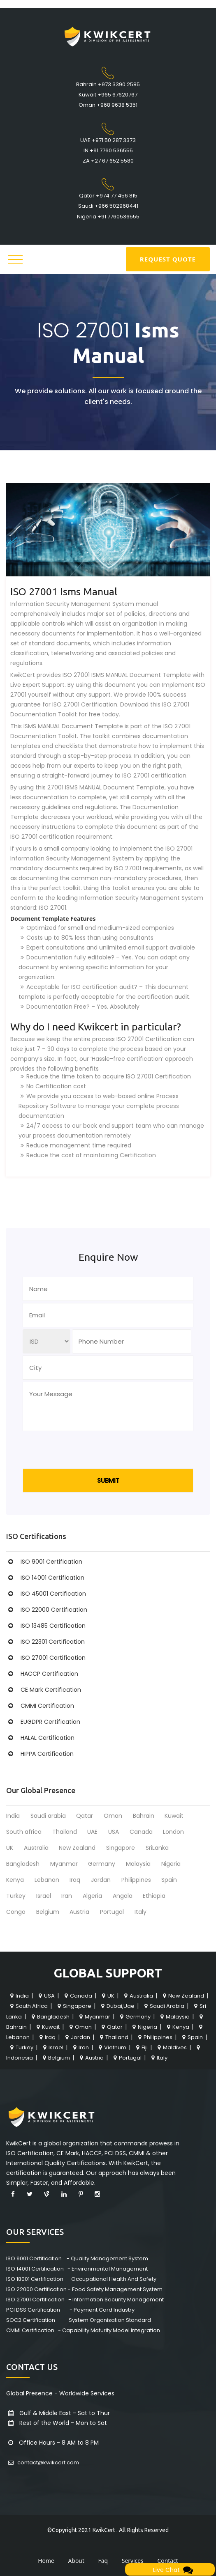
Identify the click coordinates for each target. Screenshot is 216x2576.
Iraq (75, 1880)
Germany (101, 1864)
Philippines (136, 1880)
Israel (43, 1896)
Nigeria (171, 1864)
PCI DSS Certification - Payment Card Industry (70, 2310)
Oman (113, 1816)
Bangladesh (22, 1864)
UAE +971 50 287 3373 (108, 140)
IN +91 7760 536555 (108, 150)
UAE (92, 1832)
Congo (16, 1912)
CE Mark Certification (43, 1690)
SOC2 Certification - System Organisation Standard (78, 2320)
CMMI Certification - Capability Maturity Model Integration (83, 2330)
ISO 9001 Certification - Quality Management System (77, 2258)
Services (133, 2561)
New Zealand (77, 1848)
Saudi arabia (48, 1816)
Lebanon (47, 1880)
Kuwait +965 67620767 (108, 95)
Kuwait (174, 1816)
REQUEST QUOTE (168, 259)
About (76, 2561)
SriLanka (157, 1848)
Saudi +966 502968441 (108, 206)
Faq (103, 2561)
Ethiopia (154, 1896)
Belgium (47, 1912)
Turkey (16, 1896)
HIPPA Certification (40, 1754)
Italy (140, 1912)
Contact (167, 2561)
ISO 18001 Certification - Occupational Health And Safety (81, 2279)
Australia (36, 1848)
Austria (79, 1912)
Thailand (64, 1832)
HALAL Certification (40, 1738)
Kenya (15, 1880)
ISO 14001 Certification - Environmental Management (77, 2269)
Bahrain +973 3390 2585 (108, 84)
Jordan (101, 1880)
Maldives (171, 2047)
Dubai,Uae (117, 2006)
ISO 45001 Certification (46, 1594)
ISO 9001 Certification (44, 1562)
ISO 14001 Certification (45, 1578)
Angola (122, 1896)
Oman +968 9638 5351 (108, 105)
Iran (66, 1896)
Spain (169, 1880)
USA (113, 1832)
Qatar (84, 1816)
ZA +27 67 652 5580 (108, 161)
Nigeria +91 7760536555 (108, 216)
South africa (24, 1832)
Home (46, 2561)
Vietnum (111, 2047)
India (13, 1816)
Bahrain (143, 1816)
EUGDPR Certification (43, 1722)
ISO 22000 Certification (46, 1610)
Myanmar (64, 1864)
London (173, 1832)
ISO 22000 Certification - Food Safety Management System (84, 2289)
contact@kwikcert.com (42, 2462)
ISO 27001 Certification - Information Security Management (85, 2299)
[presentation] (85, 1452)
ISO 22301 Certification (45, 1642)
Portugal (112, 1912)
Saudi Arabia (163, 2006)
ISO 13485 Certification (46, 1626)
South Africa (28, 2006)
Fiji (141, 2047)
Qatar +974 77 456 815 (108, 196)
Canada (141, 1832)
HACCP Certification (42, 1674)
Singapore (120, 1848)
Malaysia (138, 1864)
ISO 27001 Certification (46, 1658)
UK (9, 1848)
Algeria (92, 1896)
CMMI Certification (40, 1706)
